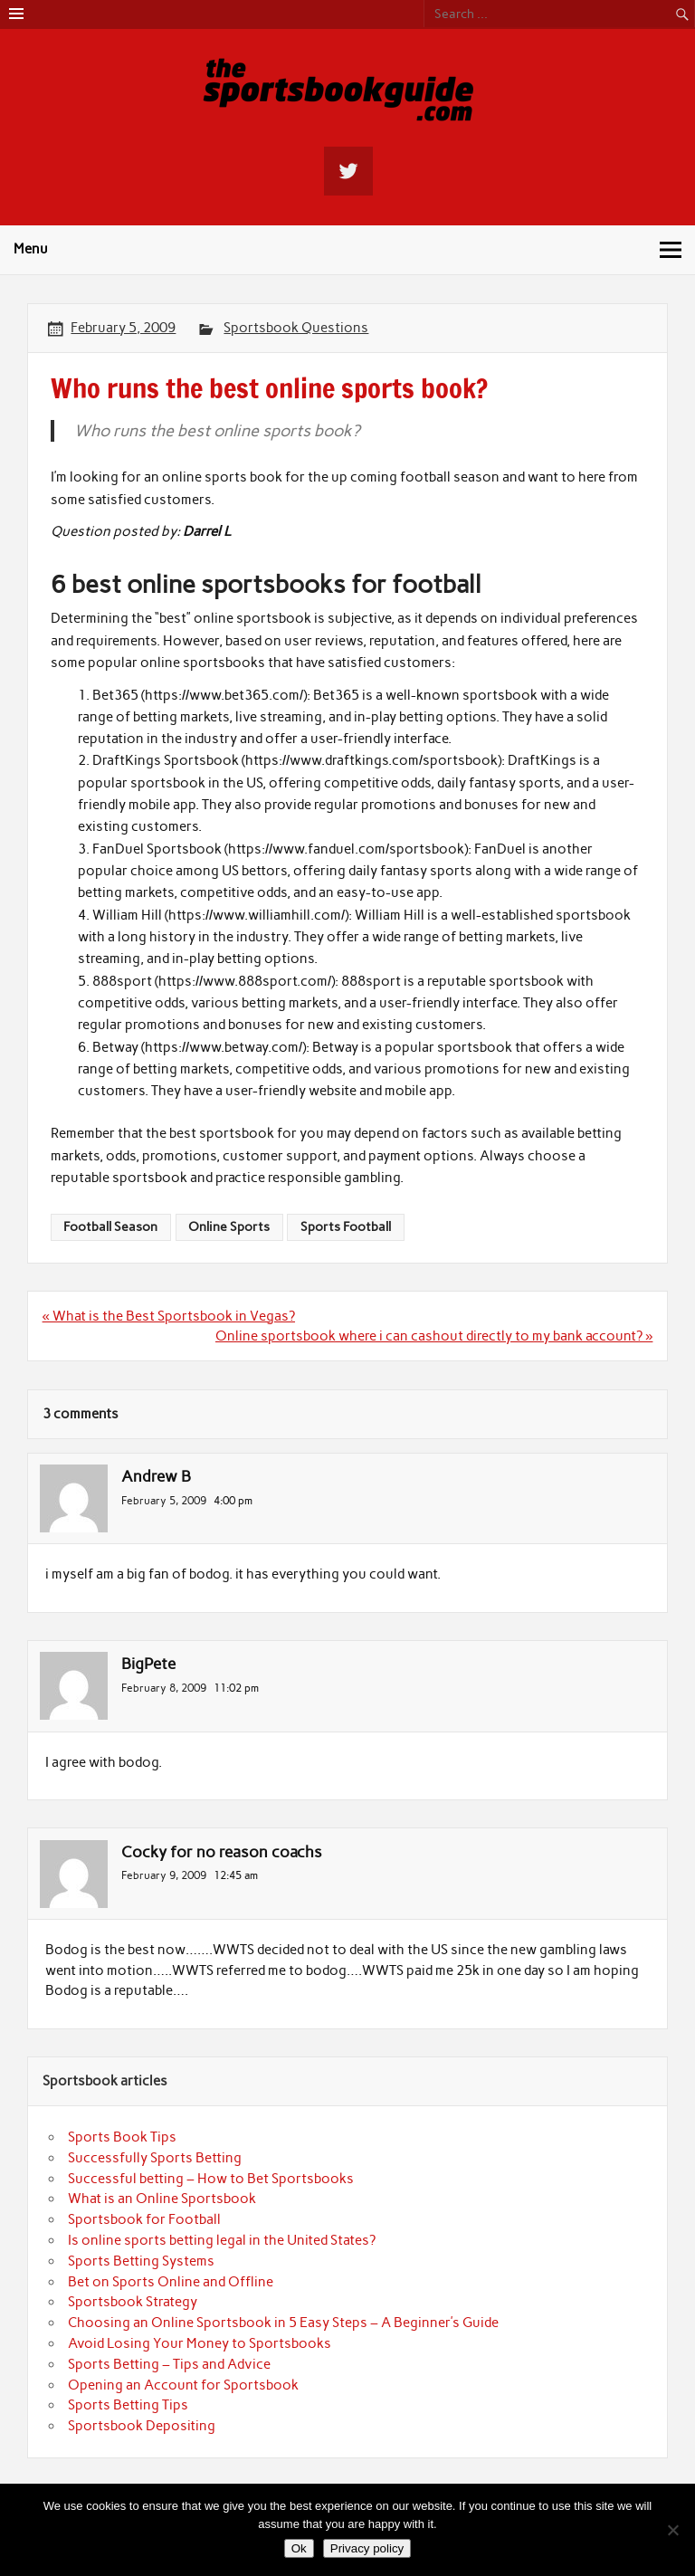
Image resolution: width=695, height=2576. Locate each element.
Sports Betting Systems (141, 2261)
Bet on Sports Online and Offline (170, 2282)
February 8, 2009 (163, 1687)
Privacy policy (367, 2548)
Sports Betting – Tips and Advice (169, 2364)
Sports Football (345, 1226)
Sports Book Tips (122, 2137)
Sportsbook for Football (144, 2219)
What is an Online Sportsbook (162, 2198)
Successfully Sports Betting (155, 2158)
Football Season (110, 1226)
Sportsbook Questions (296, 328)
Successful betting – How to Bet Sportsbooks (211, 2179)
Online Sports (229, 1226)
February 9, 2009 (163, 1875)
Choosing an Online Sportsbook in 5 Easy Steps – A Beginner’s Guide (283, 2322)
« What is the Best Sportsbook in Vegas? (169, 1316)
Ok (299, 2548)
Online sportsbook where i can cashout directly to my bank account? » (433, 1336)
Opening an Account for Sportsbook (183, 2385)
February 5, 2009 (163, 1500)
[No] (672, 2530)
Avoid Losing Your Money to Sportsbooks (199, 2343)
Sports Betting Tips (128, 2405)
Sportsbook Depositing (141, 2426)
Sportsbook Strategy (132, 2302)
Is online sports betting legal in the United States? (222, 2240)
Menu (31, 249)
